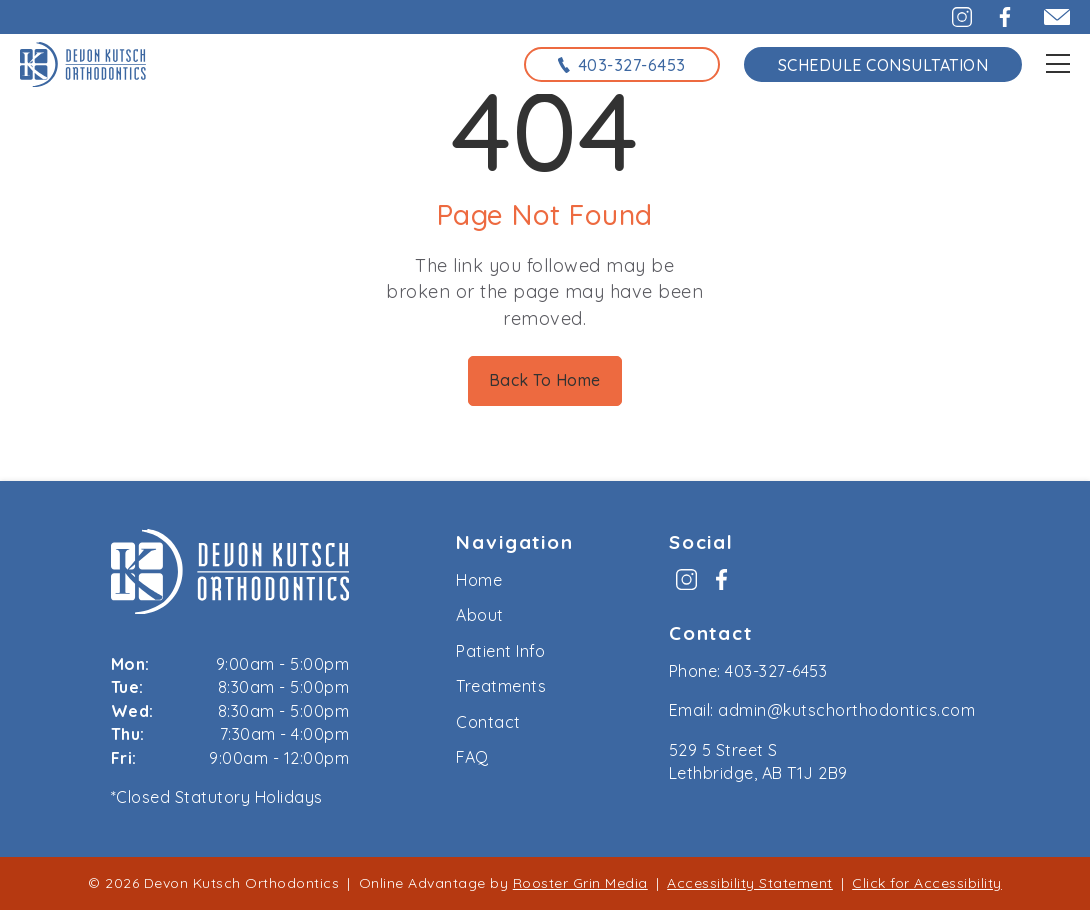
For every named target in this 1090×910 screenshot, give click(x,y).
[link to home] (230, 575)
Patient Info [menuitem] (500, 651)
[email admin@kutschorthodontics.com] (1048, 17)
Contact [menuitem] (488, 722)
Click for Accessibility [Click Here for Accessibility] (927, 883)
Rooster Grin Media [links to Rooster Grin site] (580, 883)
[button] (950, 17)
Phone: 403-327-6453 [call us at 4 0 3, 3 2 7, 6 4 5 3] (748, 671)
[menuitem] (686, 586)
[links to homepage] (83, 64)
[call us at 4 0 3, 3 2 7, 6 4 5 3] (622, 64)
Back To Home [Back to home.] (545, 380)
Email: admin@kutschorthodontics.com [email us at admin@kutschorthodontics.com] (822, 710)
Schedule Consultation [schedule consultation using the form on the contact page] (883, 65)
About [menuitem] (480, 615)
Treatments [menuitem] (501, 686)
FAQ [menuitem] (472, 757)
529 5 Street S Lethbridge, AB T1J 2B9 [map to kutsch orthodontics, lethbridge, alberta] (758, 761)
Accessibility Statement (750, 883)
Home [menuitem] (479, 580)
